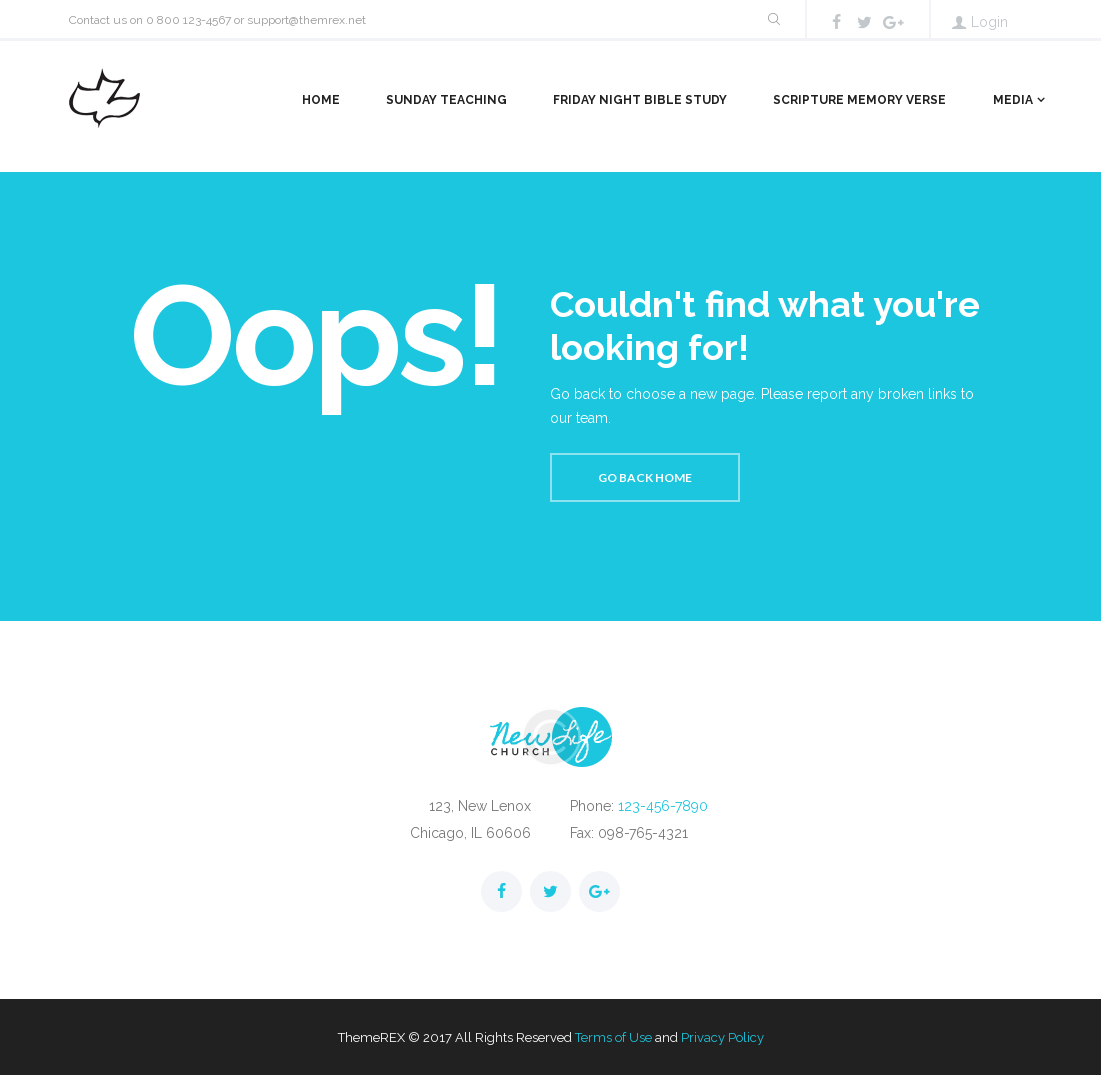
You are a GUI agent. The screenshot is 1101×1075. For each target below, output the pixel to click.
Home (321, 100)
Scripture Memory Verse (859, 100)
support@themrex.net (306, 20)
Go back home (645, 477)
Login (989, 22)
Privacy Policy (722, 1037)
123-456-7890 (663, 806)
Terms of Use (613, 1037)
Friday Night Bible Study (640, 100)
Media (1013, 100)
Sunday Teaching (446, 100)
